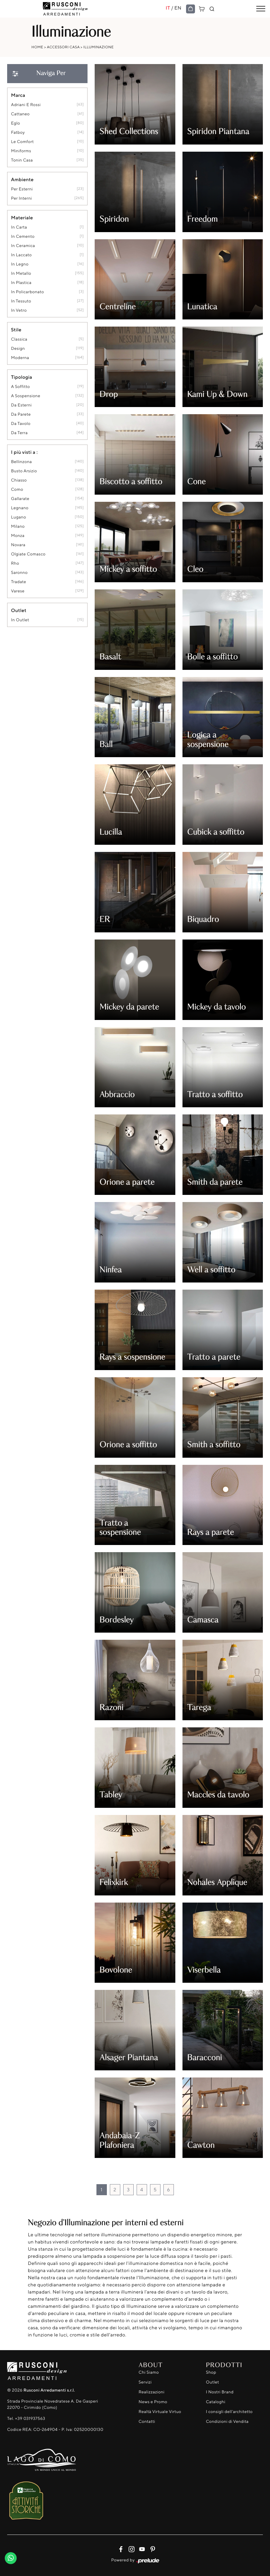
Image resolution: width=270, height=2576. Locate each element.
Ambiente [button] (22, 179)
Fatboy (18, 132)
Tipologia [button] (21, 377)
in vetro (19, 310)
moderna (20, 357)
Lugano (18, 517)
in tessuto (21, 301)
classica (19, 339)
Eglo (15, 123)
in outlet (20, 619)
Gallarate (20, 498)
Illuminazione (98, 47)
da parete (21, 414)
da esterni (21, 405)
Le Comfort (22, 141)
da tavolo (20, 423)
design (18, 348)
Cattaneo (20, 114)
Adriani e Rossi (26, 104)
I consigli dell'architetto (229, 2411)
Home (37, 47)
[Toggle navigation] (261, 9)
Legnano (20, 507)
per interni (21, 198)
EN (178, 8)
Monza (17, 535)
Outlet (212, 2382)
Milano (18, 526)
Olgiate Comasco (28, 554)
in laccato (21, 254)
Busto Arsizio (24, 470)
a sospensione (25, 395)
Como (17, 489)
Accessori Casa (63, 47)
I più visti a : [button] (24, 452)
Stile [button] (16, 330)
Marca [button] (18, 95)
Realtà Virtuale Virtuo (160, 2411)
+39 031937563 (30, 2418)
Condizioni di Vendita (227, 2421)
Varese (17, 591)
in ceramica (23, 245)
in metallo (21, 273)
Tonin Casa (22, 160)
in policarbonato (27, 291)
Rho (15, 563)
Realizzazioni (152, 2392)
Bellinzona (21, 461)
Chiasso (19, 480)
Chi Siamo (149, 2372)
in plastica (21, 282)
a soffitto (20, 386)
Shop (211, 2372)
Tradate (18, 581)
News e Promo (153, 2401)
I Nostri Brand (220, 2392)
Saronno (19, 572)
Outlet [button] (18, 610)
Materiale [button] (22, 218)
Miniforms (21, 150)
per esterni (22, 189)
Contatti (147, 2421)
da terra (19, 432)
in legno (20, 264)
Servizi (145, 2382)
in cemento (23, 236)
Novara (18, 544)
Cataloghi (215, 2401)
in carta (19, 227)
